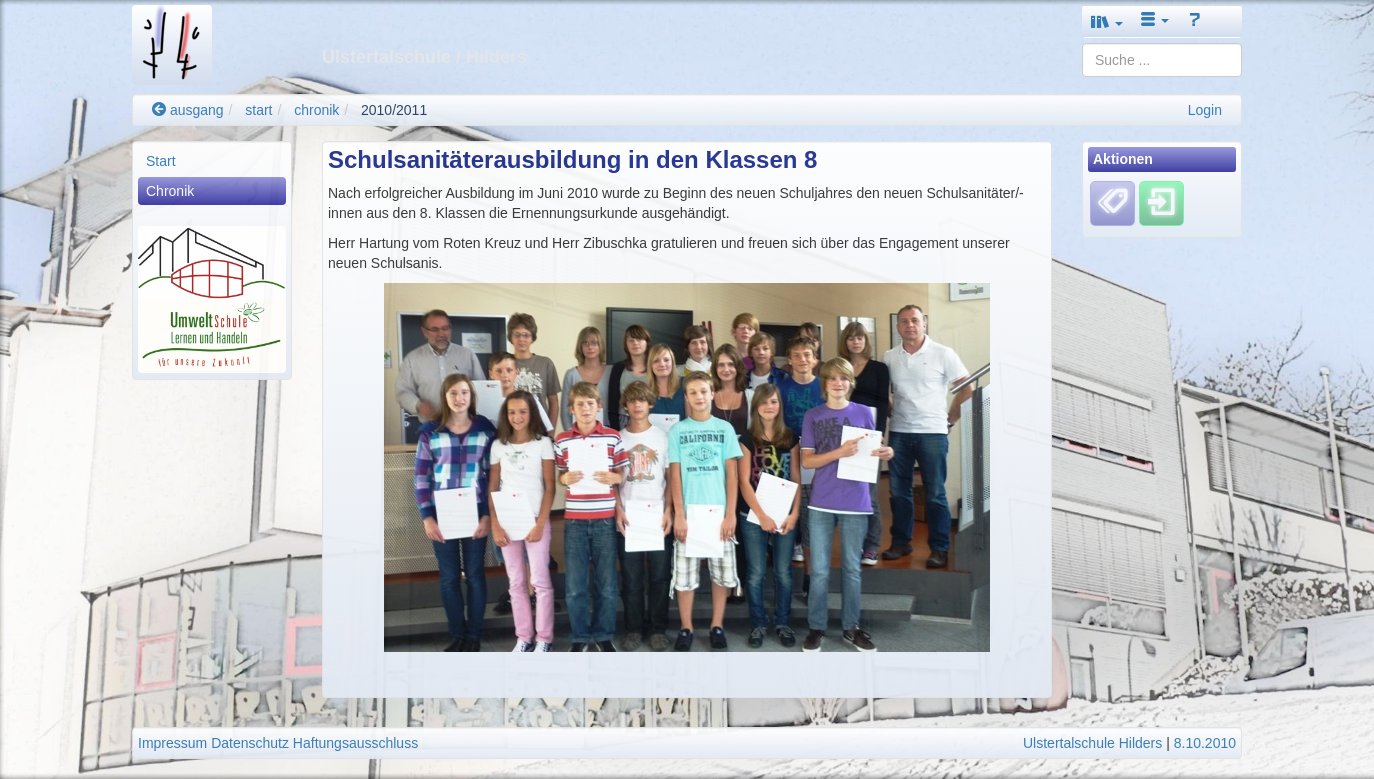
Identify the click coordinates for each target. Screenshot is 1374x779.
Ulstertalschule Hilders (1092, 743)
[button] (1107, 21)
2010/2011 (394, 110)
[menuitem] (212, 161)
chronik (316, 110)
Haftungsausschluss (355, 743)
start (258, 110)
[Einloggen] (1161, 203)
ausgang (188, 110)
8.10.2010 (1205, 743)
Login (1205, 110)
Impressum (172, 743)
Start (161, 161)
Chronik (170, 191)
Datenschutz (250, 743)
